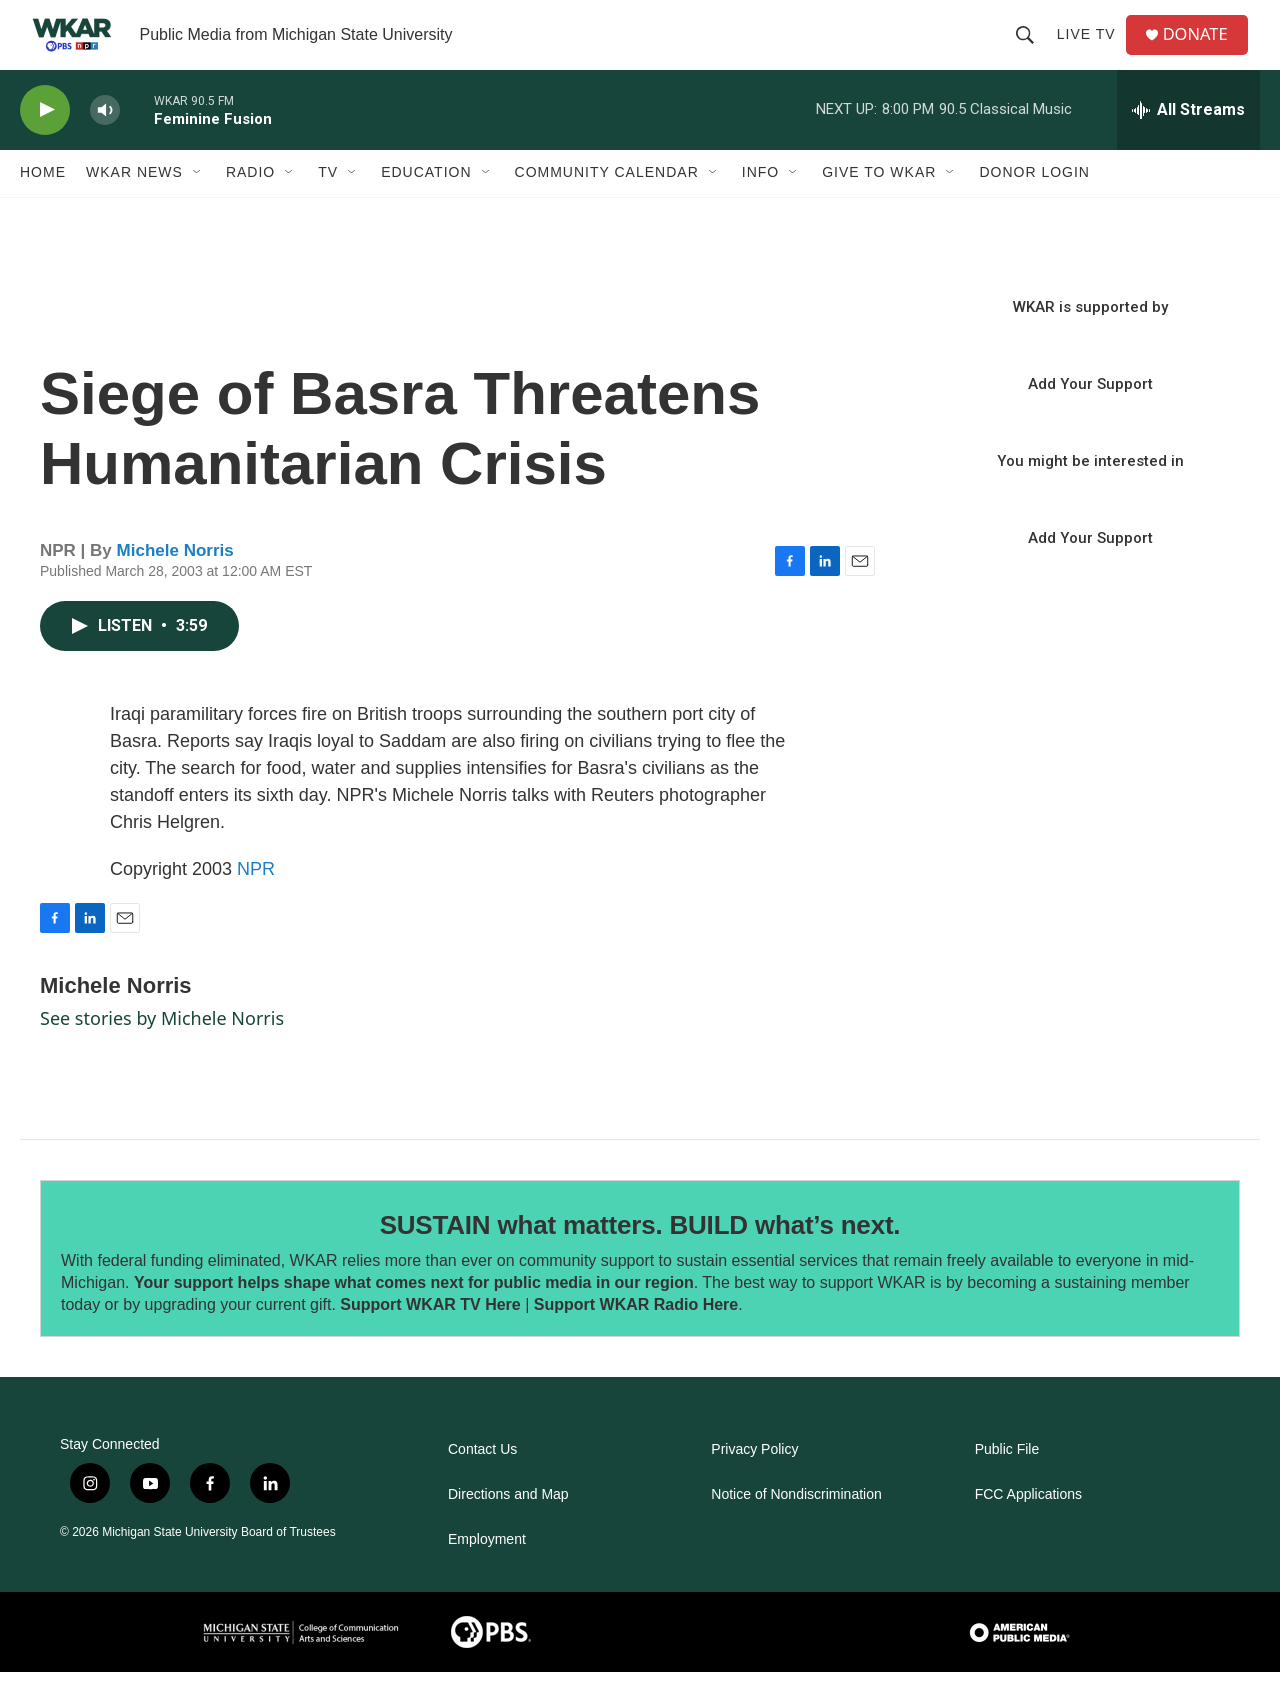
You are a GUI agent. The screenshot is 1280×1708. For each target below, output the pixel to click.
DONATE (1204, 52)
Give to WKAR (879, 208)
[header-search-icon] (1031, 52)
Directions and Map (508, 1530)
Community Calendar (607, 208)
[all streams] (1188, 145)
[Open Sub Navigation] (198, 208)
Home (43, 208)
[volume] (105, 145)
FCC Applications (1028, 1530)
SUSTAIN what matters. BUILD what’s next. (640, 1260)
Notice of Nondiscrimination (796, 1530)
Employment (487, 1575)
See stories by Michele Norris (162, 1053)
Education (426, 208)
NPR (256, 904)
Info (760, 208)
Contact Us (482, 1485)
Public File (1007, 1485)
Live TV (1092, 52)
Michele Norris (175, 585)
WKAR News (134, 208)
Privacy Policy (754, 1485)
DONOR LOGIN (1034, 208)
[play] (45, 145)
